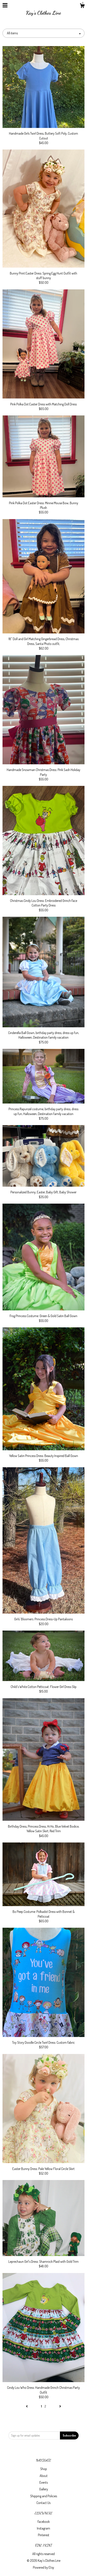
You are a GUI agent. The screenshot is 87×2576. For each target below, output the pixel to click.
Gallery (43, 2489)
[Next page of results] (60, 2406)
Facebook (44, 2521)
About (44, 2476)
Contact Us (43, 2503)
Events (43, 2482)
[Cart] (82, 6)
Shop (43, 2469)
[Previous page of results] (27, 2406)
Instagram (43, 2528)
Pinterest (43, 2535)
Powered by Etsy (43, 2567)
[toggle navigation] (5, 5)
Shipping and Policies (43, 2496)
